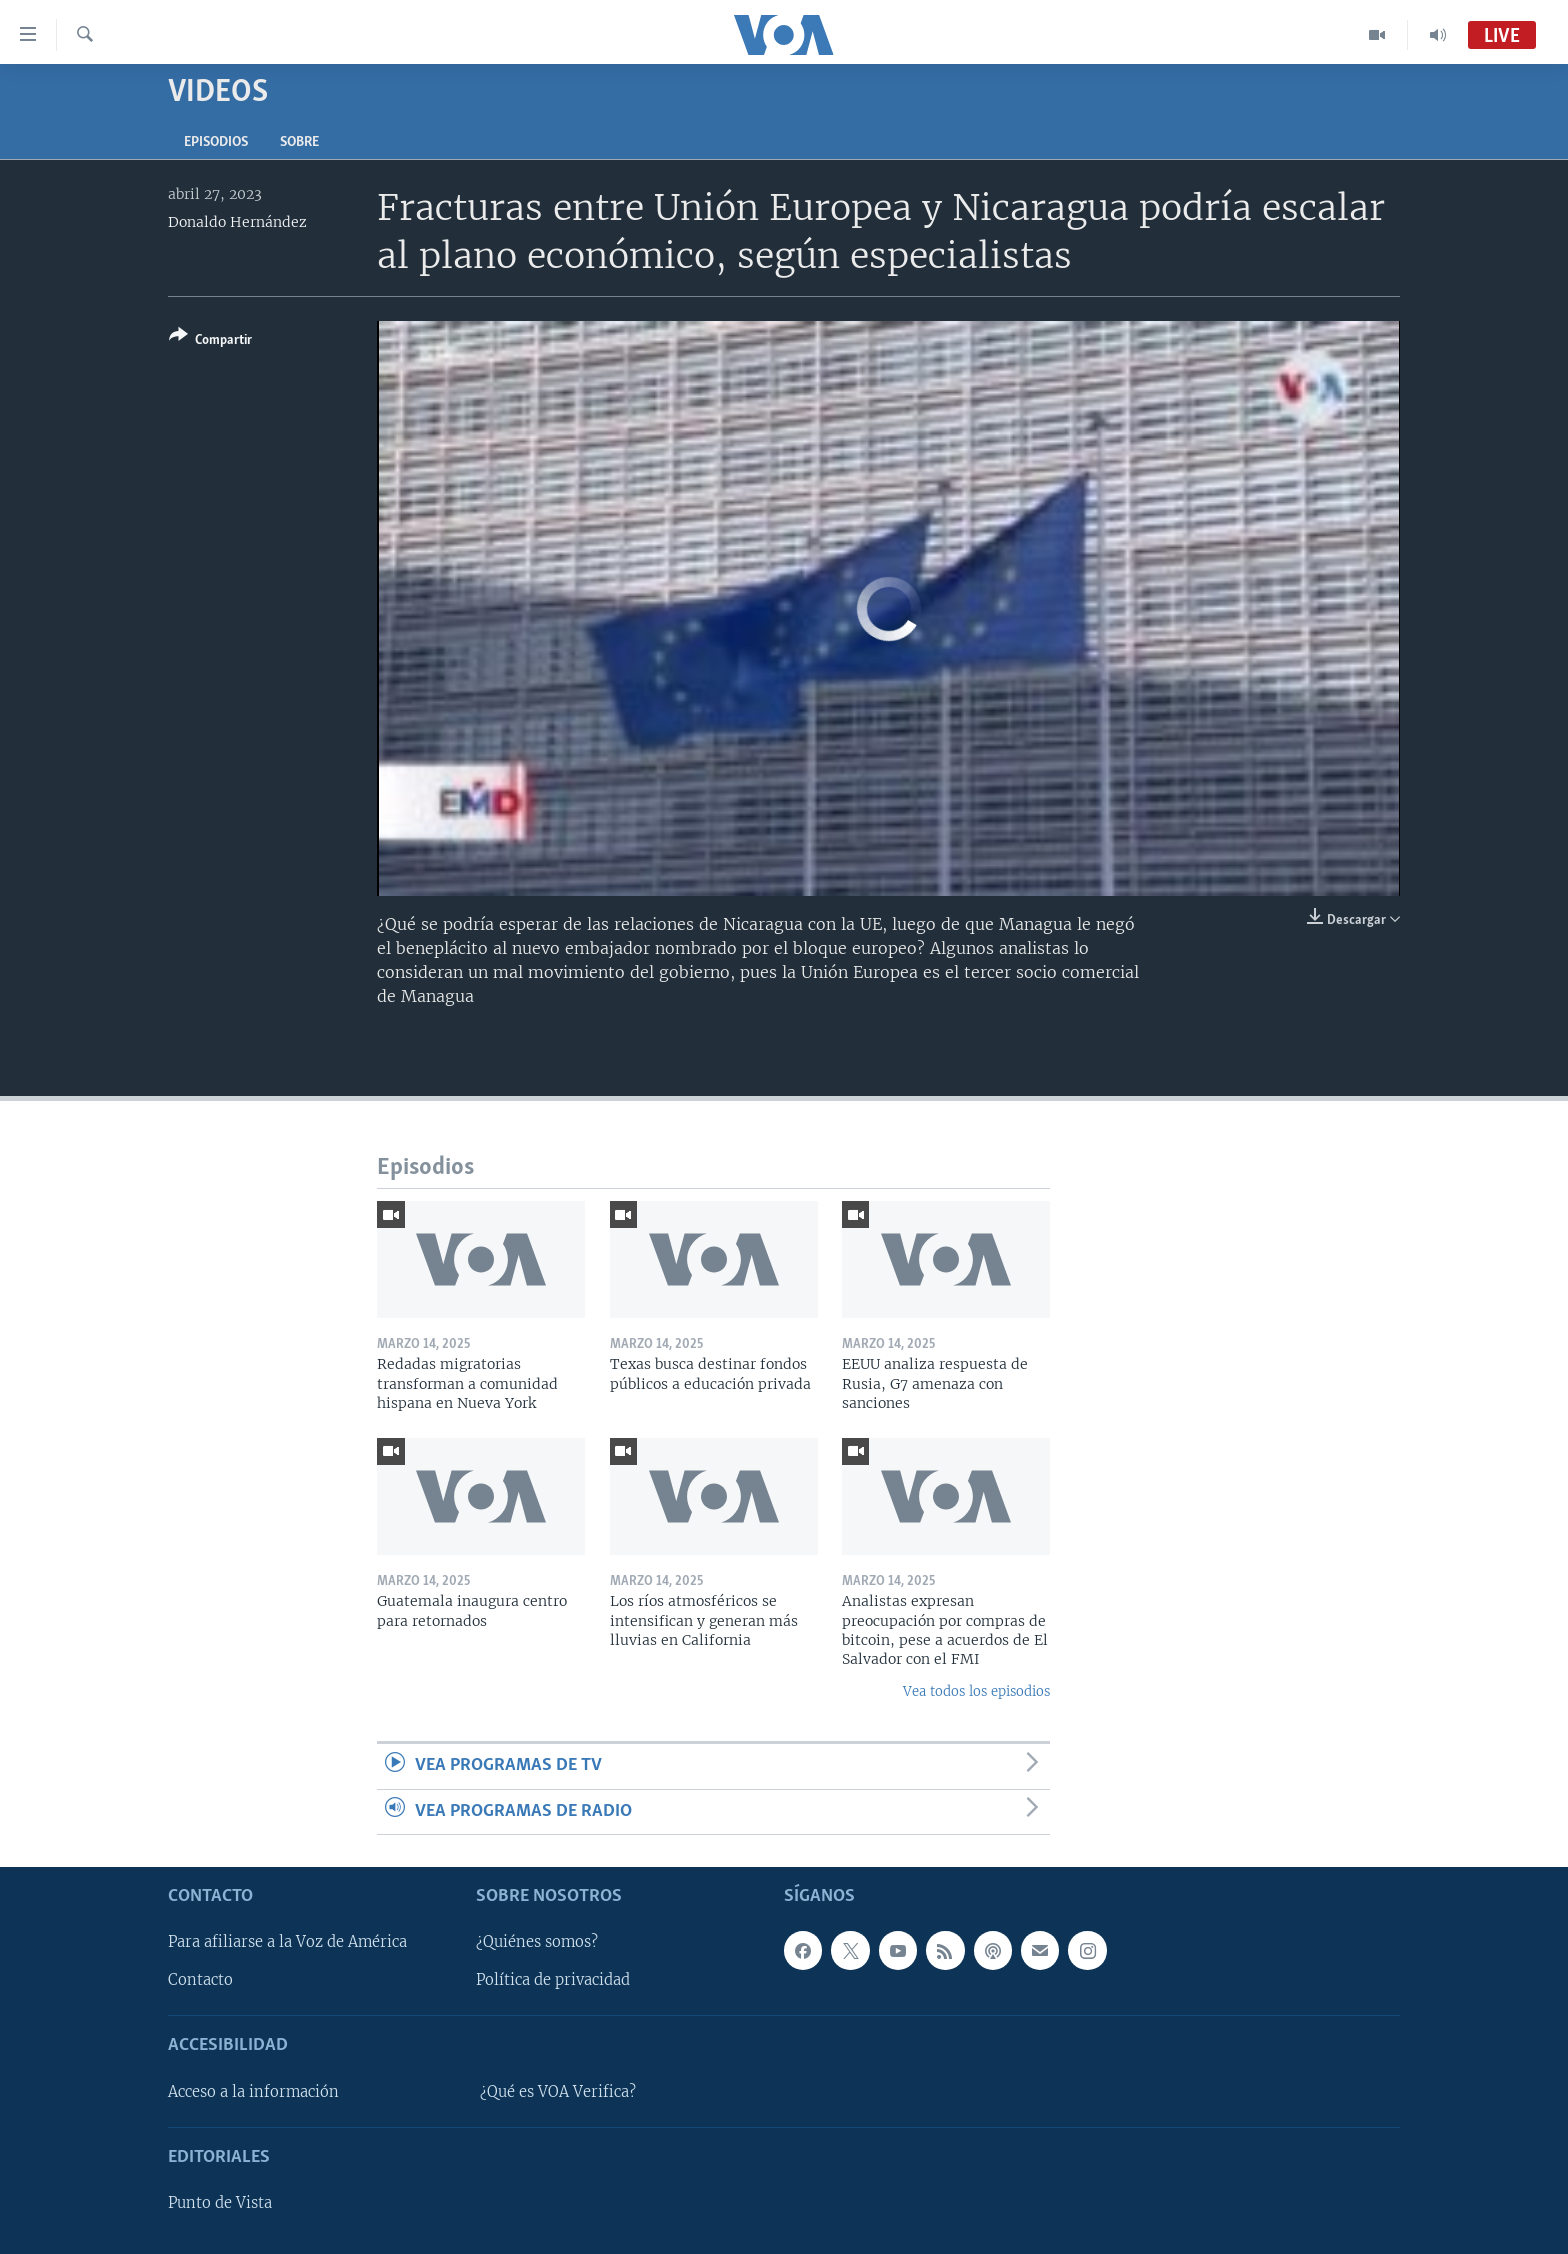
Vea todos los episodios (976, 1691)
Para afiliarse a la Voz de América (287, 1942)
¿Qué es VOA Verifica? (558, 2092)
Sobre (299, 142)
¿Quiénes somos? (537, 1942)
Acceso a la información (253, 2092)
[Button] (210, 341)
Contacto (200, 1980)
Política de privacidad (553, 1980)
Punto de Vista (220, 2203)
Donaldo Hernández (237, 222)
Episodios (216, 142)
